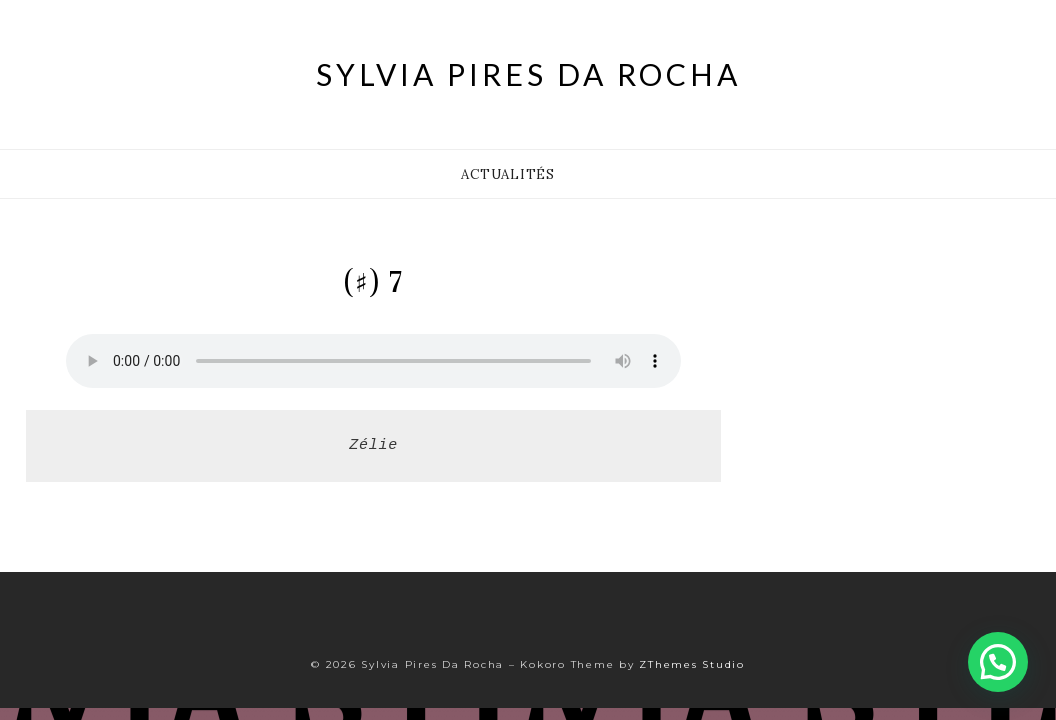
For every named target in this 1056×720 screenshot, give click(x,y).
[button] (998, 662)
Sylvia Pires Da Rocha (528, 74)
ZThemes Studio (692, 664)
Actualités (508, 174)
